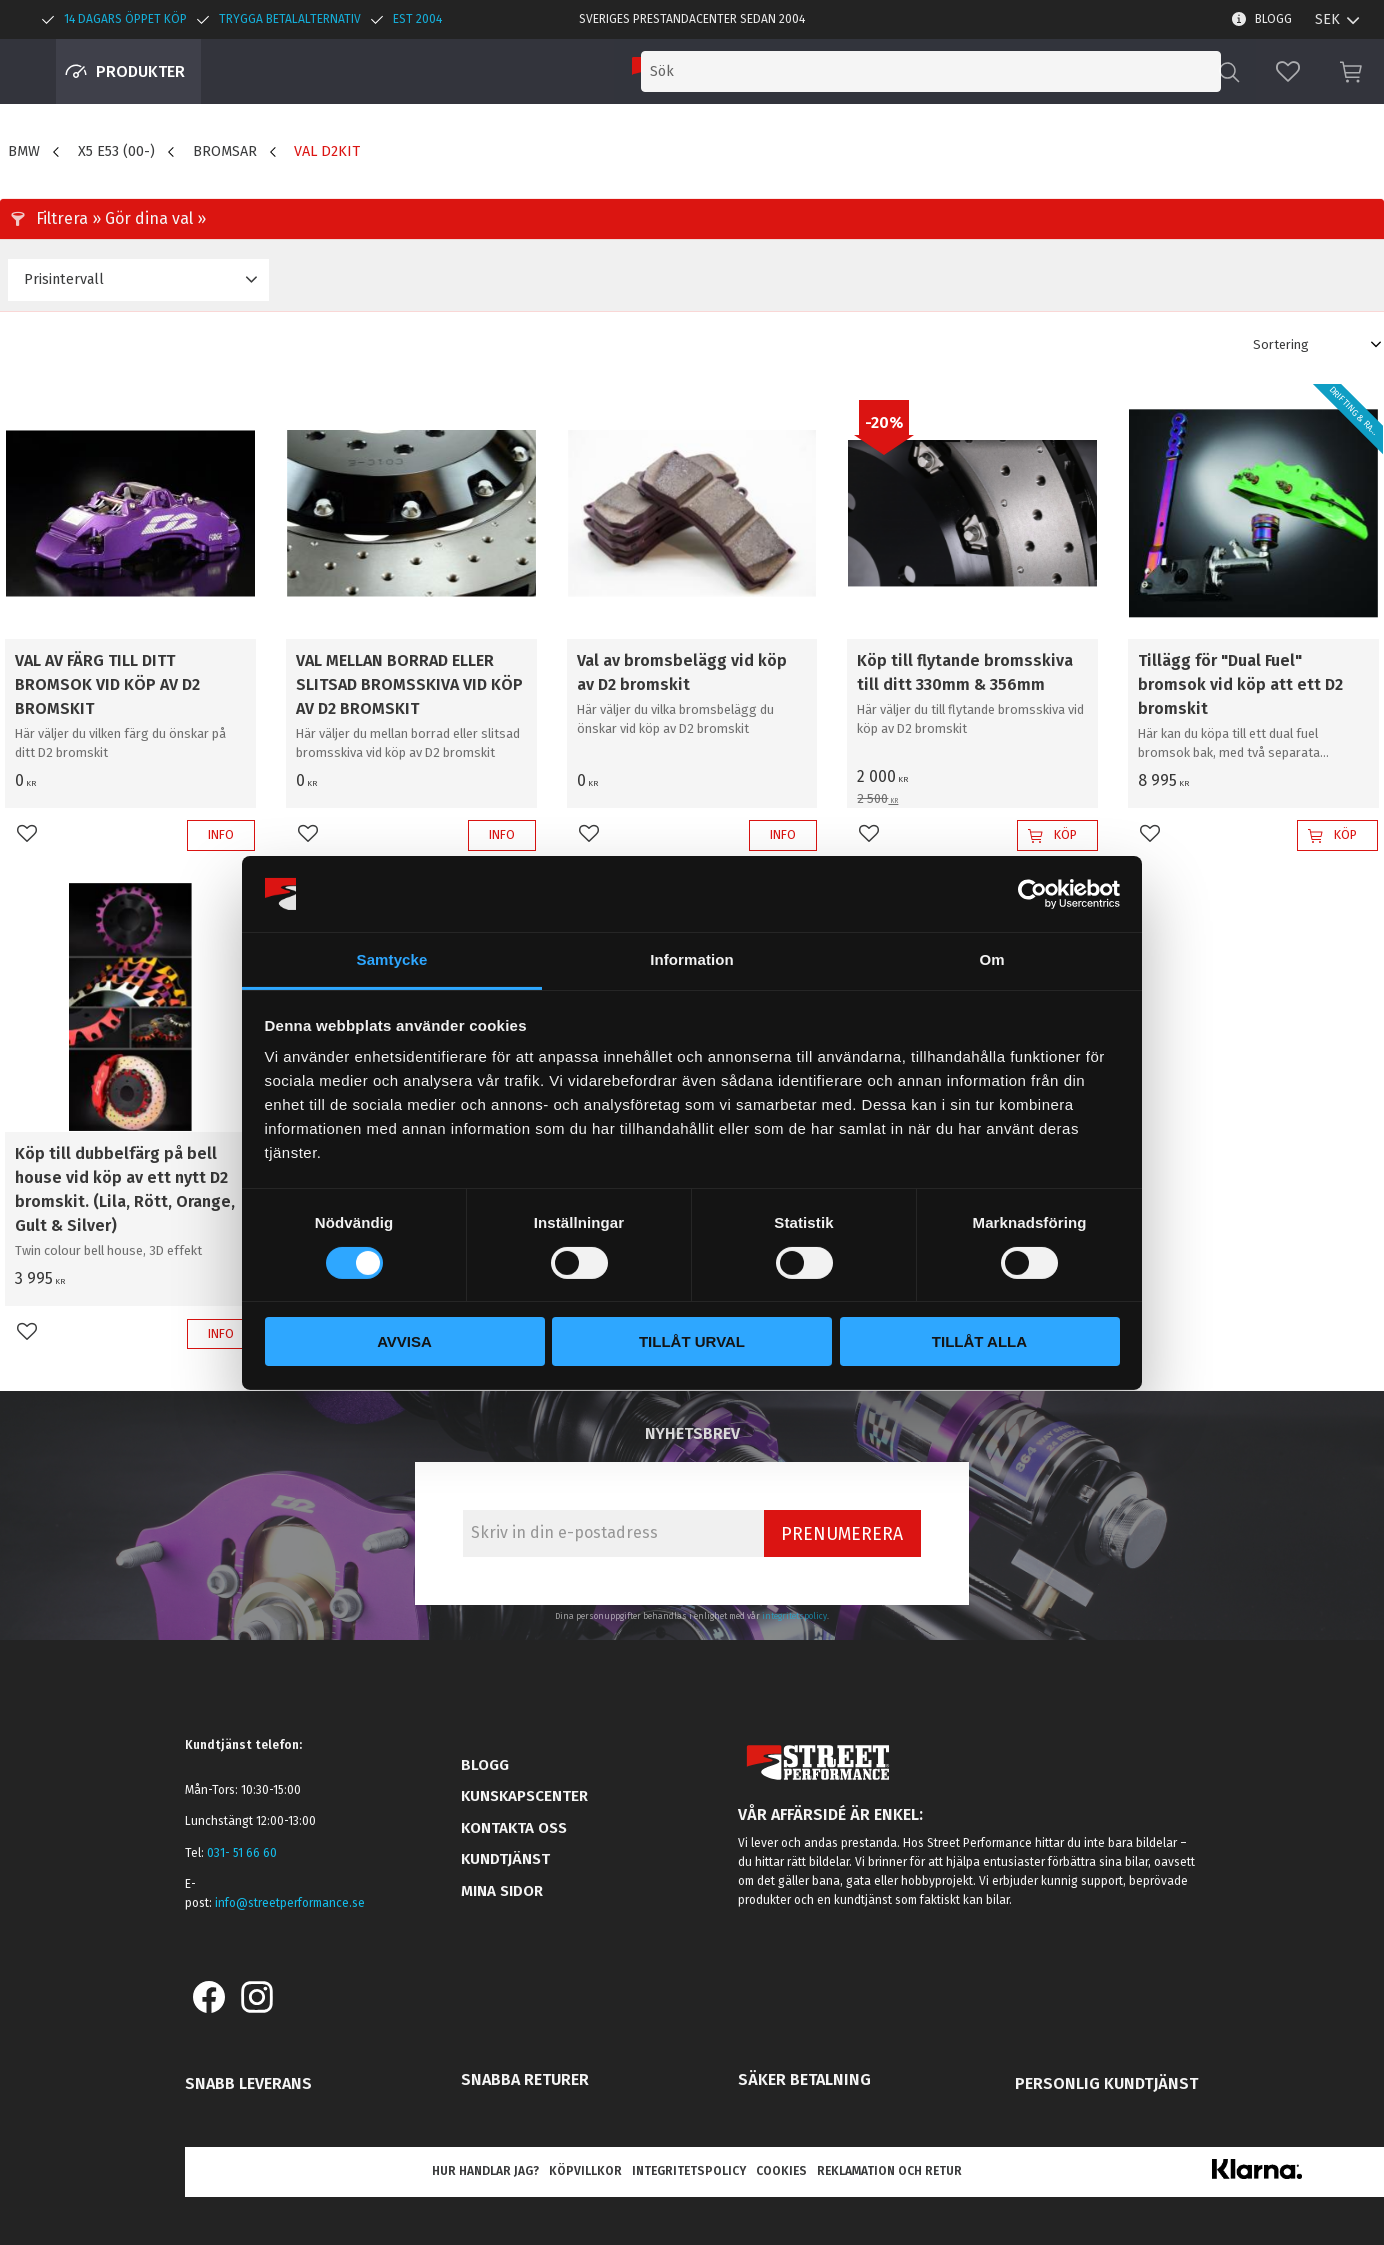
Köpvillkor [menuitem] (585, 2171)
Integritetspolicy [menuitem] (689, 2171)
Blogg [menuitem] (1273, 19)
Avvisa (404, 1341)
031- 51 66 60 (242, 1853)
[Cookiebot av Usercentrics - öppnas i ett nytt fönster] (1032, 894)
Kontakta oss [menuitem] (514, 1828)
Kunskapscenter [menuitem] (524, 1796)
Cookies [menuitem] (781, 2171)
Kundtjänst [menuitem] (505, 1859)
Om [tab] (991, 959)
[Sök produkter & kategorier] (1052, 71)
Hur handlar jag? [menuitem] (485, 2171)
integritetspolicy (794, 1616)
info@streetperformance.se (290, 1903)
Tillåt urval (692, 1341)
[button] (1288, 71)
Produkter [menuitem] (140, 71)
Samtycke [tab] (392, 959)
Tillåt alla (979, 1341)
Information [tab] (692, 959)
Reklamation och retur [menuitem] (889, 2171)
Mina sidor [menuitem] (502, 1891)
